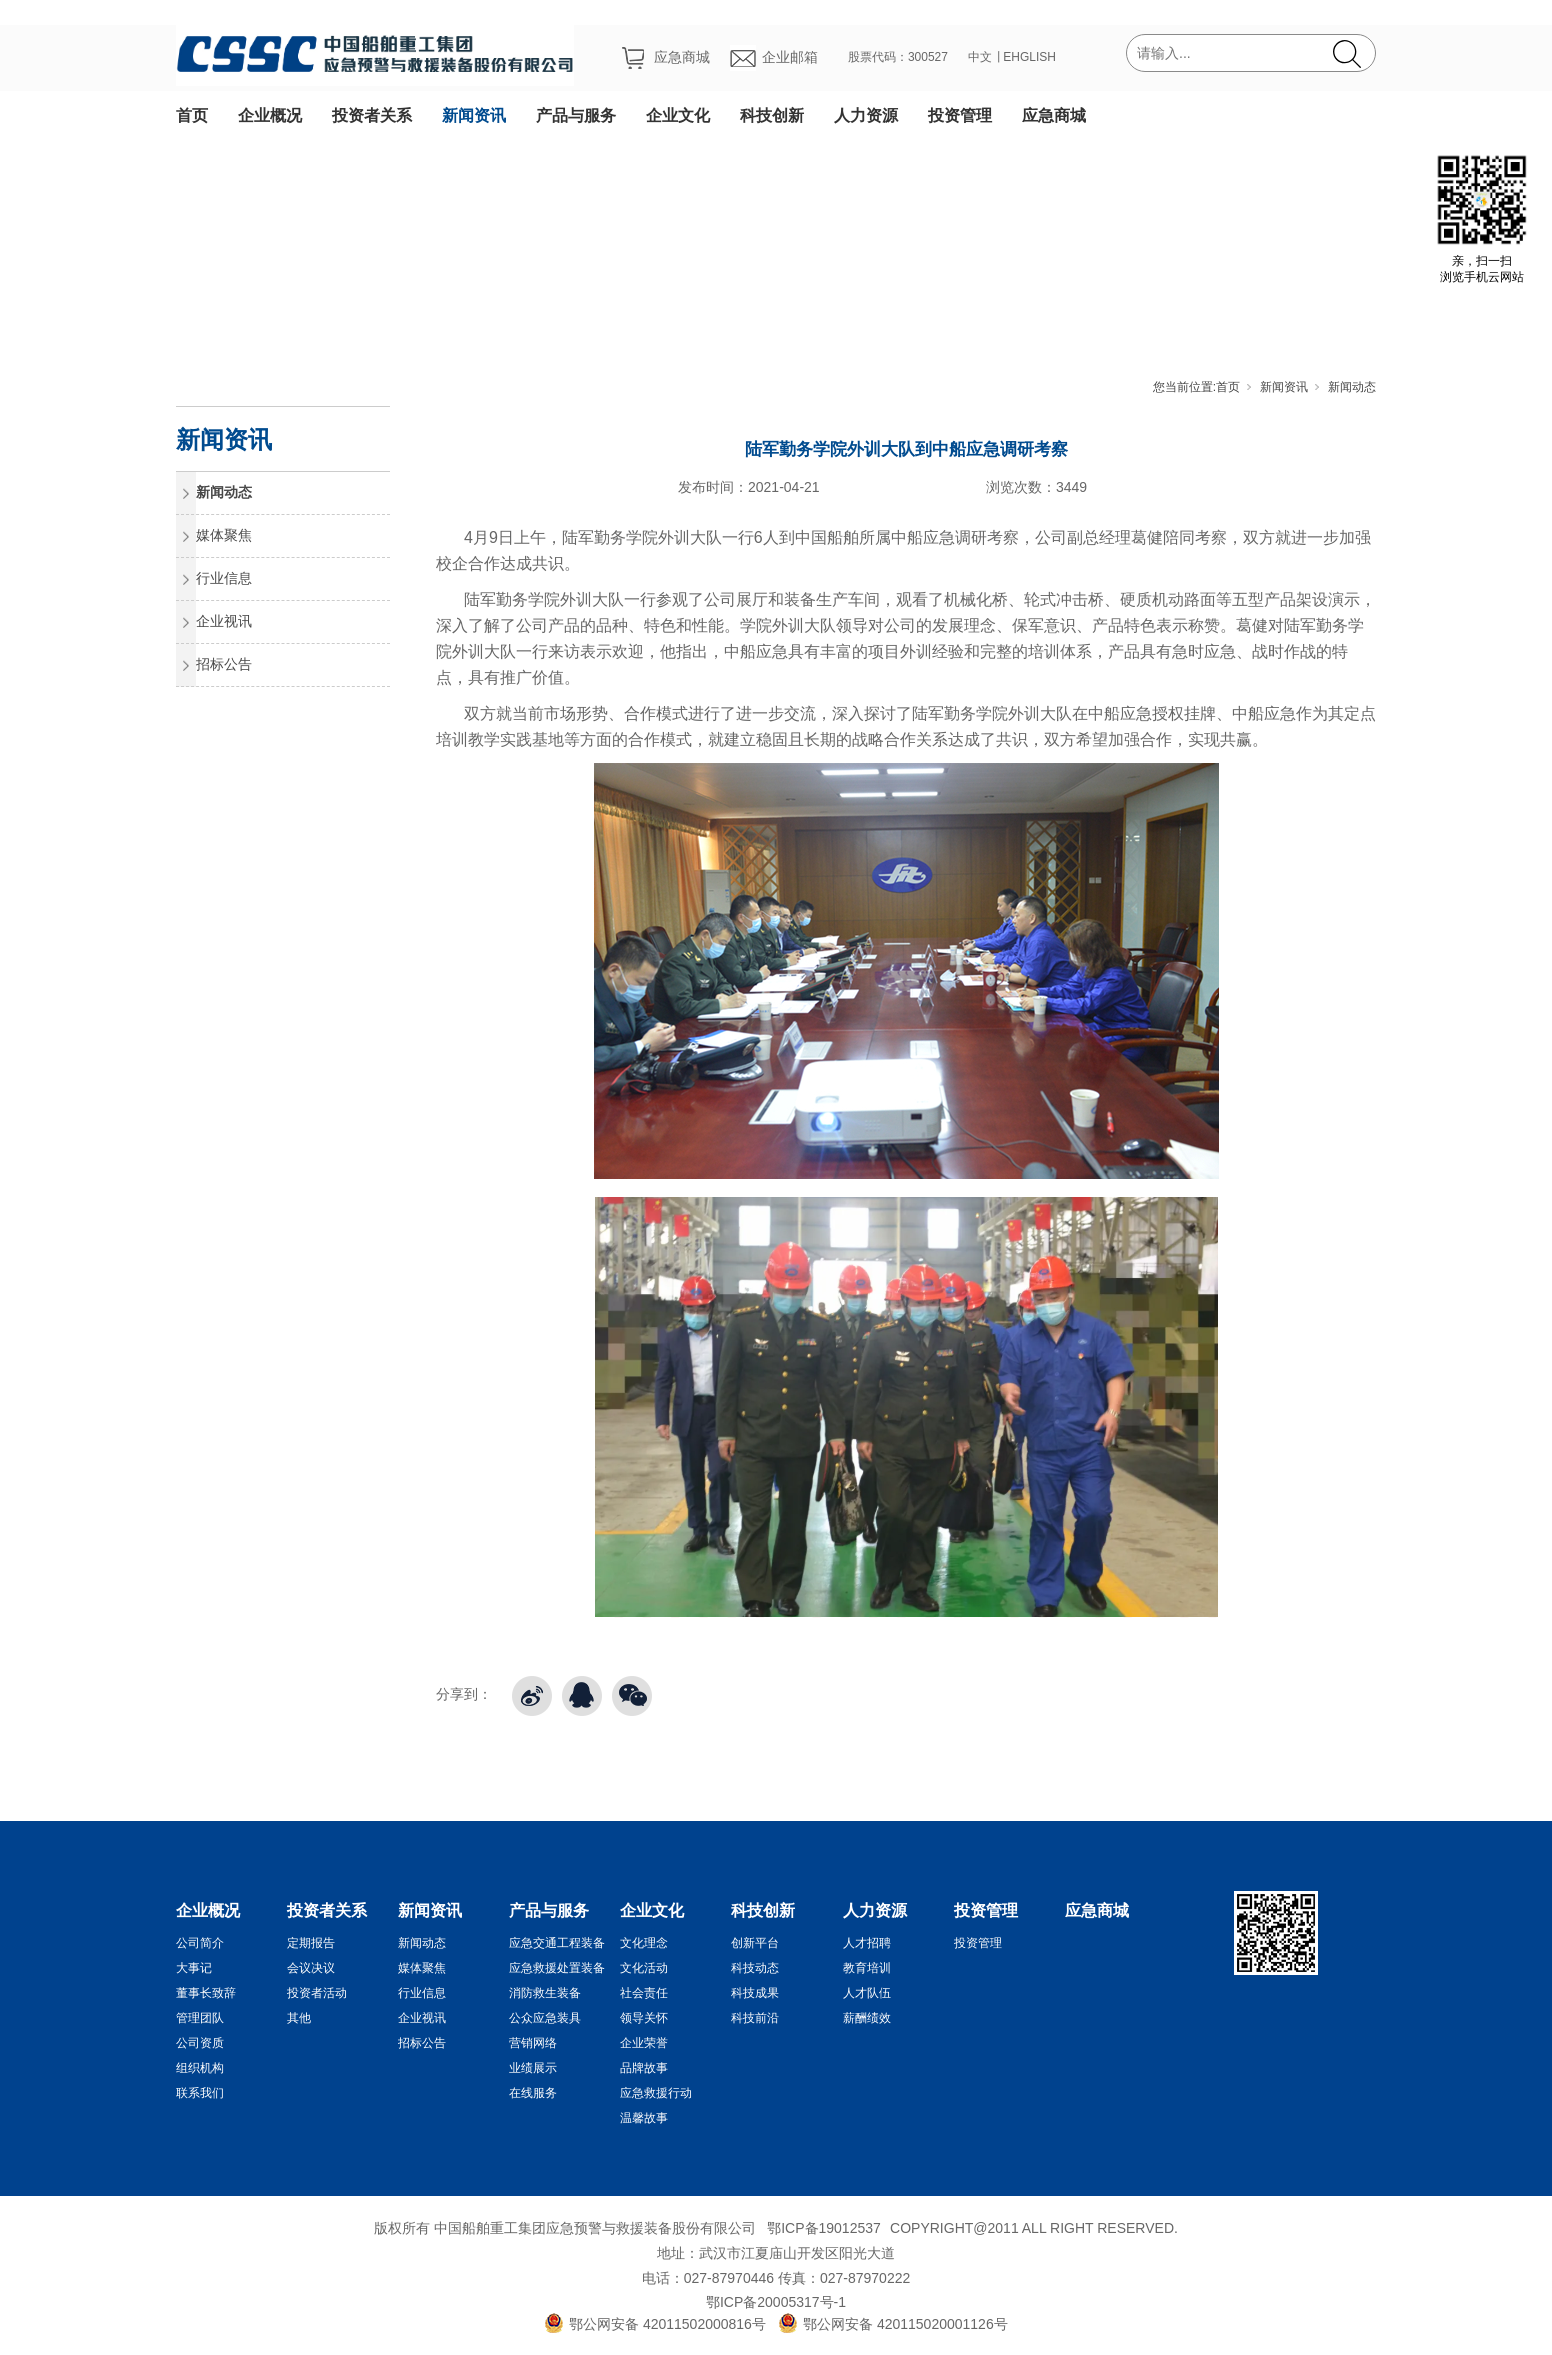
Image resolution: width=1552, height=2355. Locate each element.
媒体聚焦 (224, 535)
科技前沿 (755, 2018)
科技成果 (755, 1993)
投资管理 (960, 115)
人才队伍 (867, 1993)
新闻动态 (1352, 387)
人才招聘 (867, 1943)
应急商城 (1054, 115)
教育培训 (867, 1968)
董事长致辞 (206, 1993)
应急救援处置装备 (557, 1968)
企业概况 (270, 115)
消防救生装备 (545, 1993)
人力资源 (866, 115)
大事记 (194, 1968)
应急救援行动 (656, 2093)
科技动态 (755, 1968)
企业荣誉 (644, 2043)
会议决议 (311, 1968)
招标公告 (224, 664)
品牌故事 (644, 2068)
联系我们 (200, 2093)
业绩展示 (533, 2068)
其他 (299, 2018)
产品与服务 (576, 115)
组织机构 (200, 2068)
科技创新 (772, 115)
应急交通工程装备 (557, 1943)
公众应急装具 (545, 2018)
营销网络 (533, 2043)
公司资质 (200, 2043)
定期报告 (311, 1943)
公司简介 (200, 1943)
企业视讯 (224, 621)
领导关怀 (644, 2018)
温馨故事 (644, 2118)
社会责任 (644, 1993)
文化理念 (644, 1943)
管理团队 (200, 2018)
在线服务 (533, 2093)
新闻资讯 (474, 115)
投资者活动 (317, 1993)
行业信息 (224, 578)
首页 (192, 115)
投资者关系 (372, 115)
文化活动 (644, 1968)
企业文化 (678, 115)
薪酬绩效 (867, 2018)
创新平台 (755, 1943)
